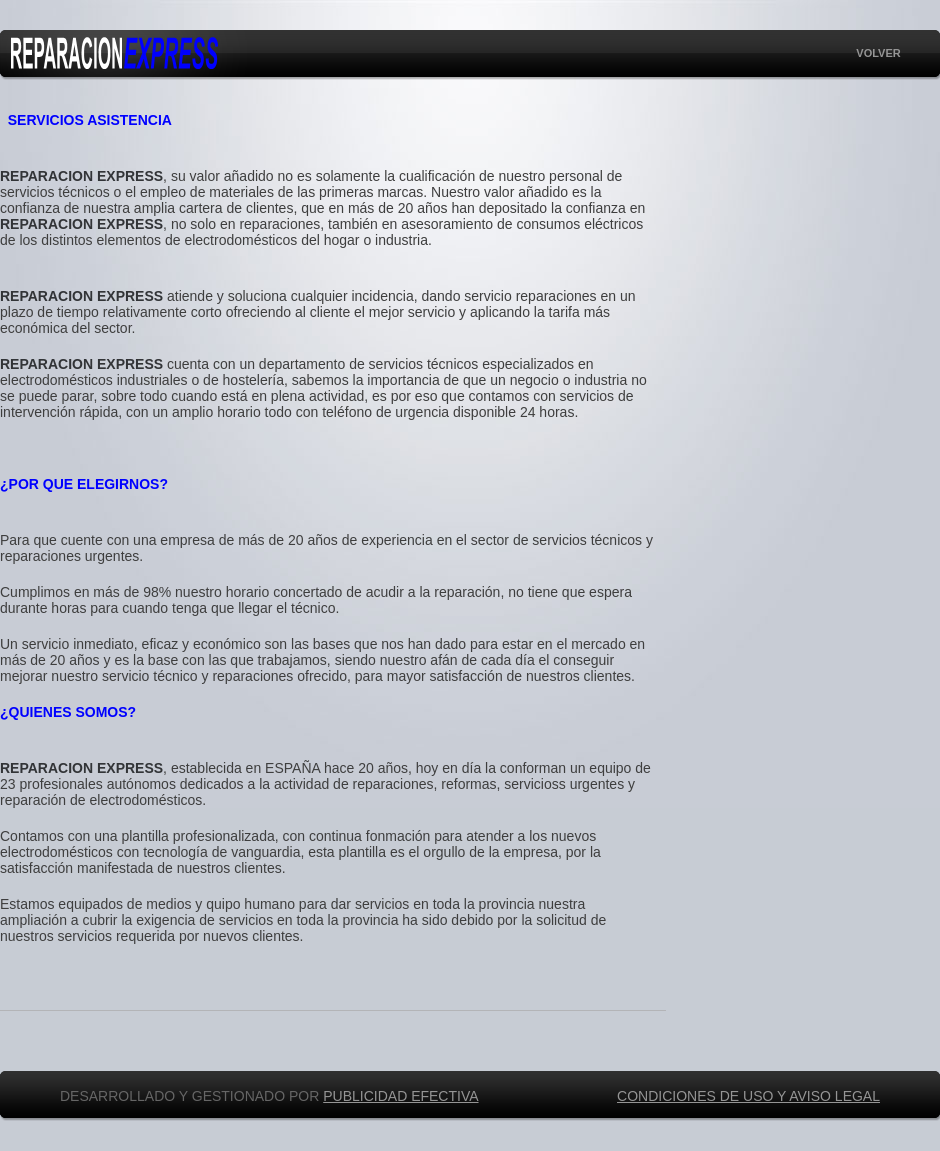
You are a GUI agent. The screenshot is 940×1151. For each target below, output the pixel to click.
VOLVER (878, 53)
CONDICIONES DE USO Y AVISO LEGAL (748, 1096)
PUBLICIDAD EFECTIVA (400, 1096)
